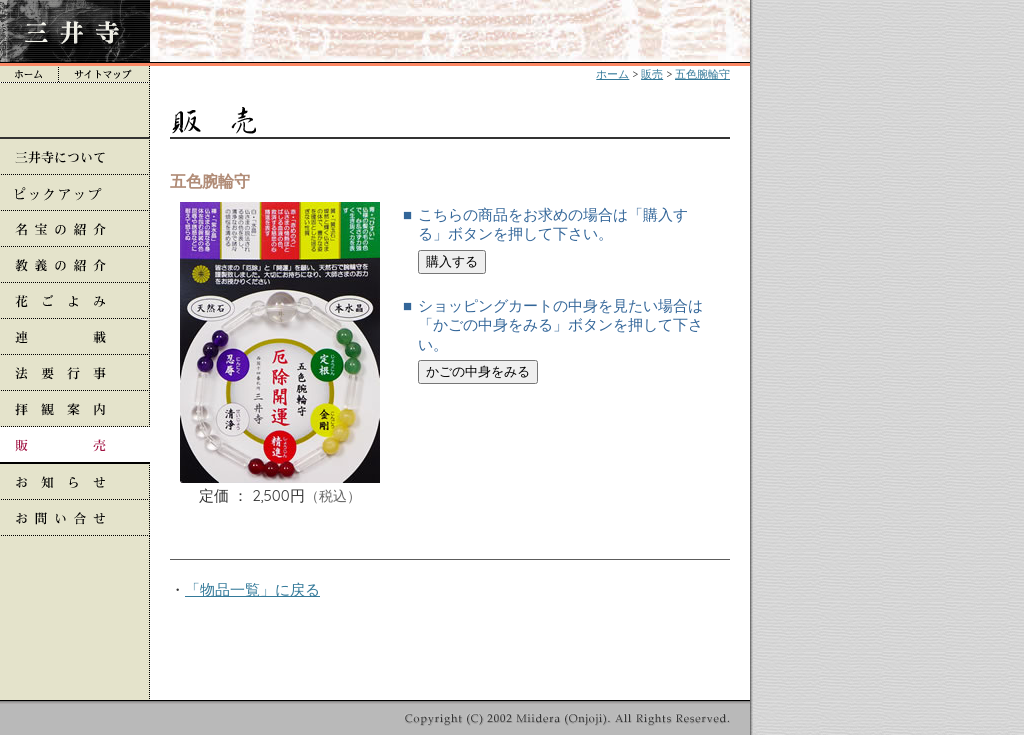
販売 (652, 74)
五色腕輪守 (702, 74)
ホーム (612, 74)
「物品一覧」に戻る (252, 589)
